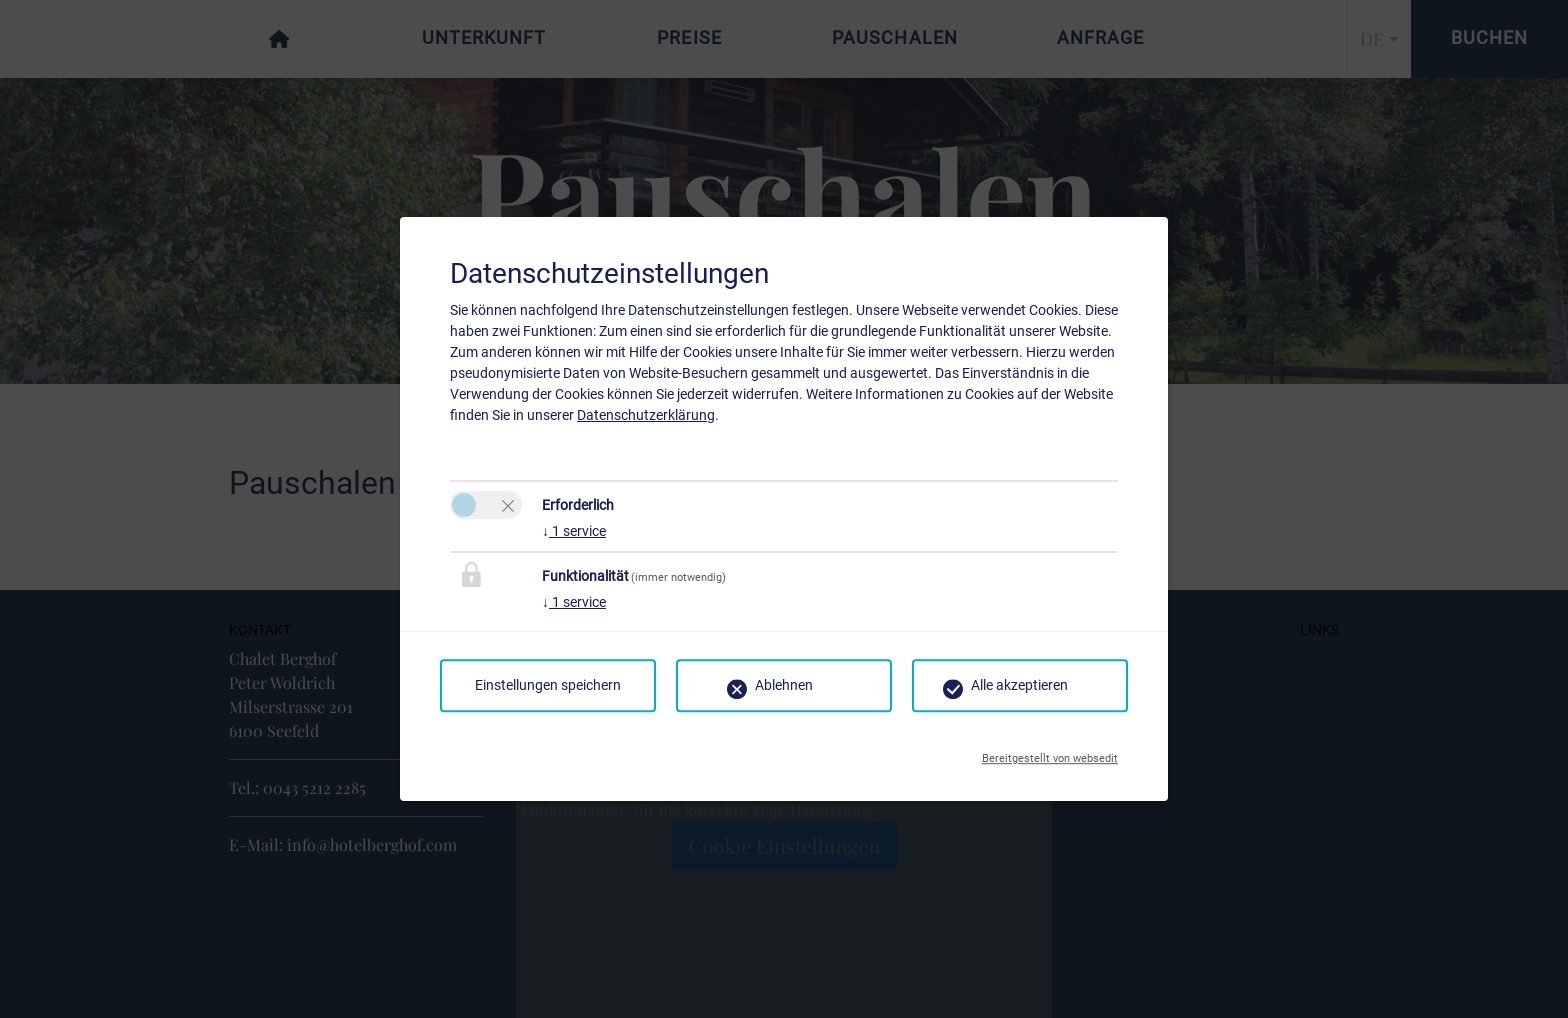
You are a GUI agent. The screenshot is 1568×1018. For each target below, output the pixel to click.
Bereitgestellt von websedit (1050, 753)
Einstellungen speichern (548, 685)
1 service (574, 531)
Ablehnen (784, 685)
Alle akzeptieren (1019, 685)
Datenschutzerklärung (646, 415)
